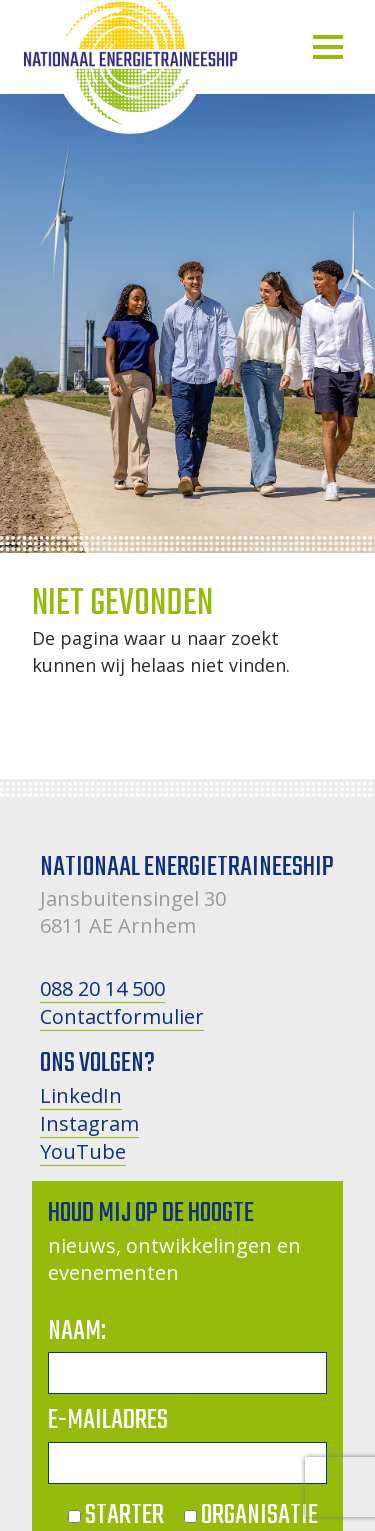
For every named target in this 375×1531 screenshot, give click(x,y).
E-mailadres (108, 1420)
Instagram (89, 1123)
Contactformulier (122, 1016)
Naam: (77, 1331)
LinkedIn (81, 1095)
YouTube (83, 1151)
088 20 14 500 (102, 988)
